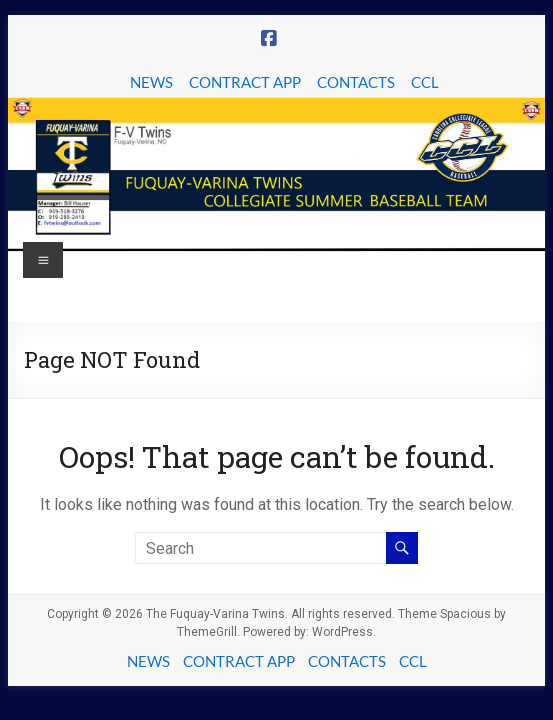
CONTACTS (356, 82)
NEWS (151, 82)
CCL (425, 82)
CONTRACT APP (245, 82)
